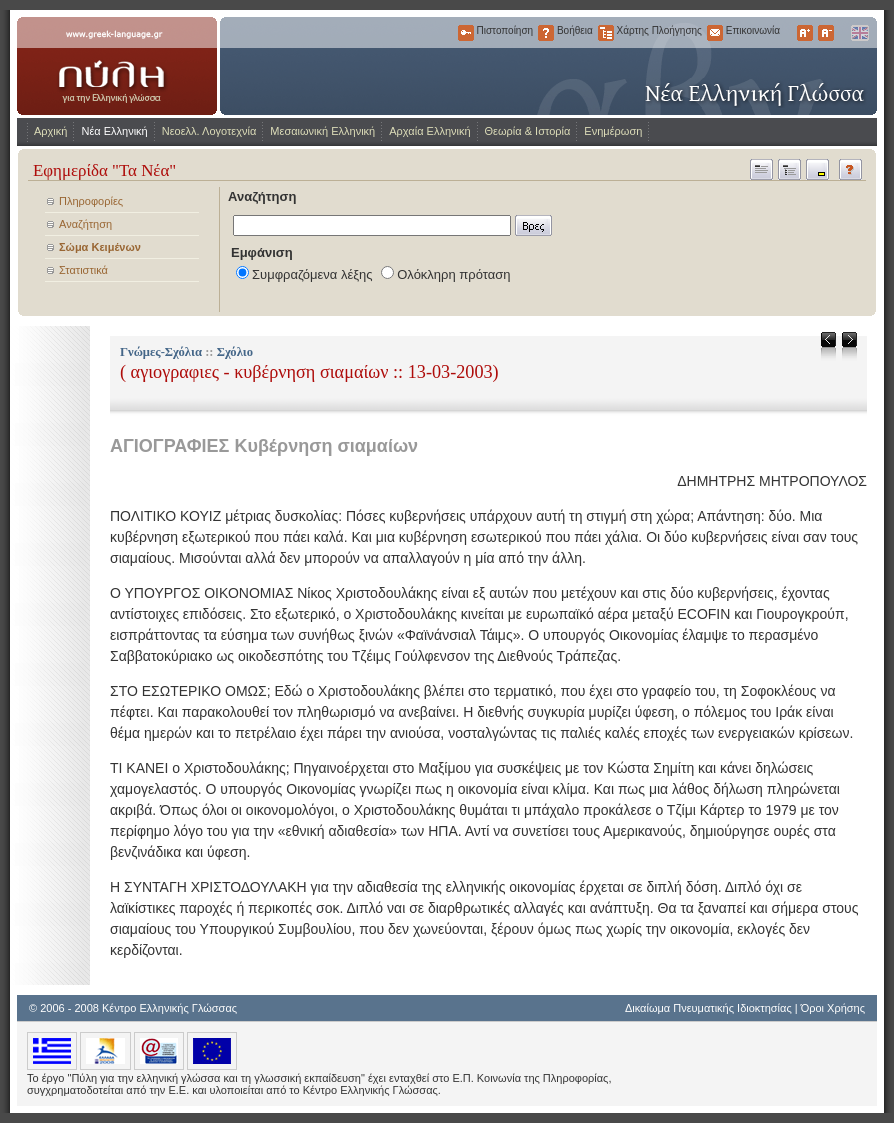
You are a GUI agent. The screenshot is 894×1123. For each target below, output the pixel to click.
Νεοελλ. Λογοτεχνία (209, 131)
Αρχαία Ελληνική (429, 131)
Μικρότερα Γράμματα (826, 33)
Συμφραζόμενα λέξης (312, 274)
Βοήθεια (546, 33)
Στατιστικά (83, 270)
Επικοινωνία (715, 33)
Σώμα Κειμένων (100, 247)
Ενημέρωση (613, 131)
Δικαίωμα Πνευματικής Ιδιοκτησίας (708, 1008)
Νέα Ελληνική (114, 131)
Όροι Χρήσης (833, 1008)
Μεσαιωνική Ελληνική (322, 131)
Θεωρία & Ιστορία (528, 131)
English (859, 33)
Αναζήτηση (85, 224)
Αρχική (50, 131)
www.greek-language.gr (117, 66)
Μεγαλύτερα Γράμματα (805, 33)
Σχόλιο (235, 352)
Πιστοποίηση (466, 33)
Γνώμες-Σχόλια (161, 352)
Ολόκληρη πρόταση (453, 274)
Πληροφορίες (91, 201)
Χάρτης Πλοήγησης (606, 33)
